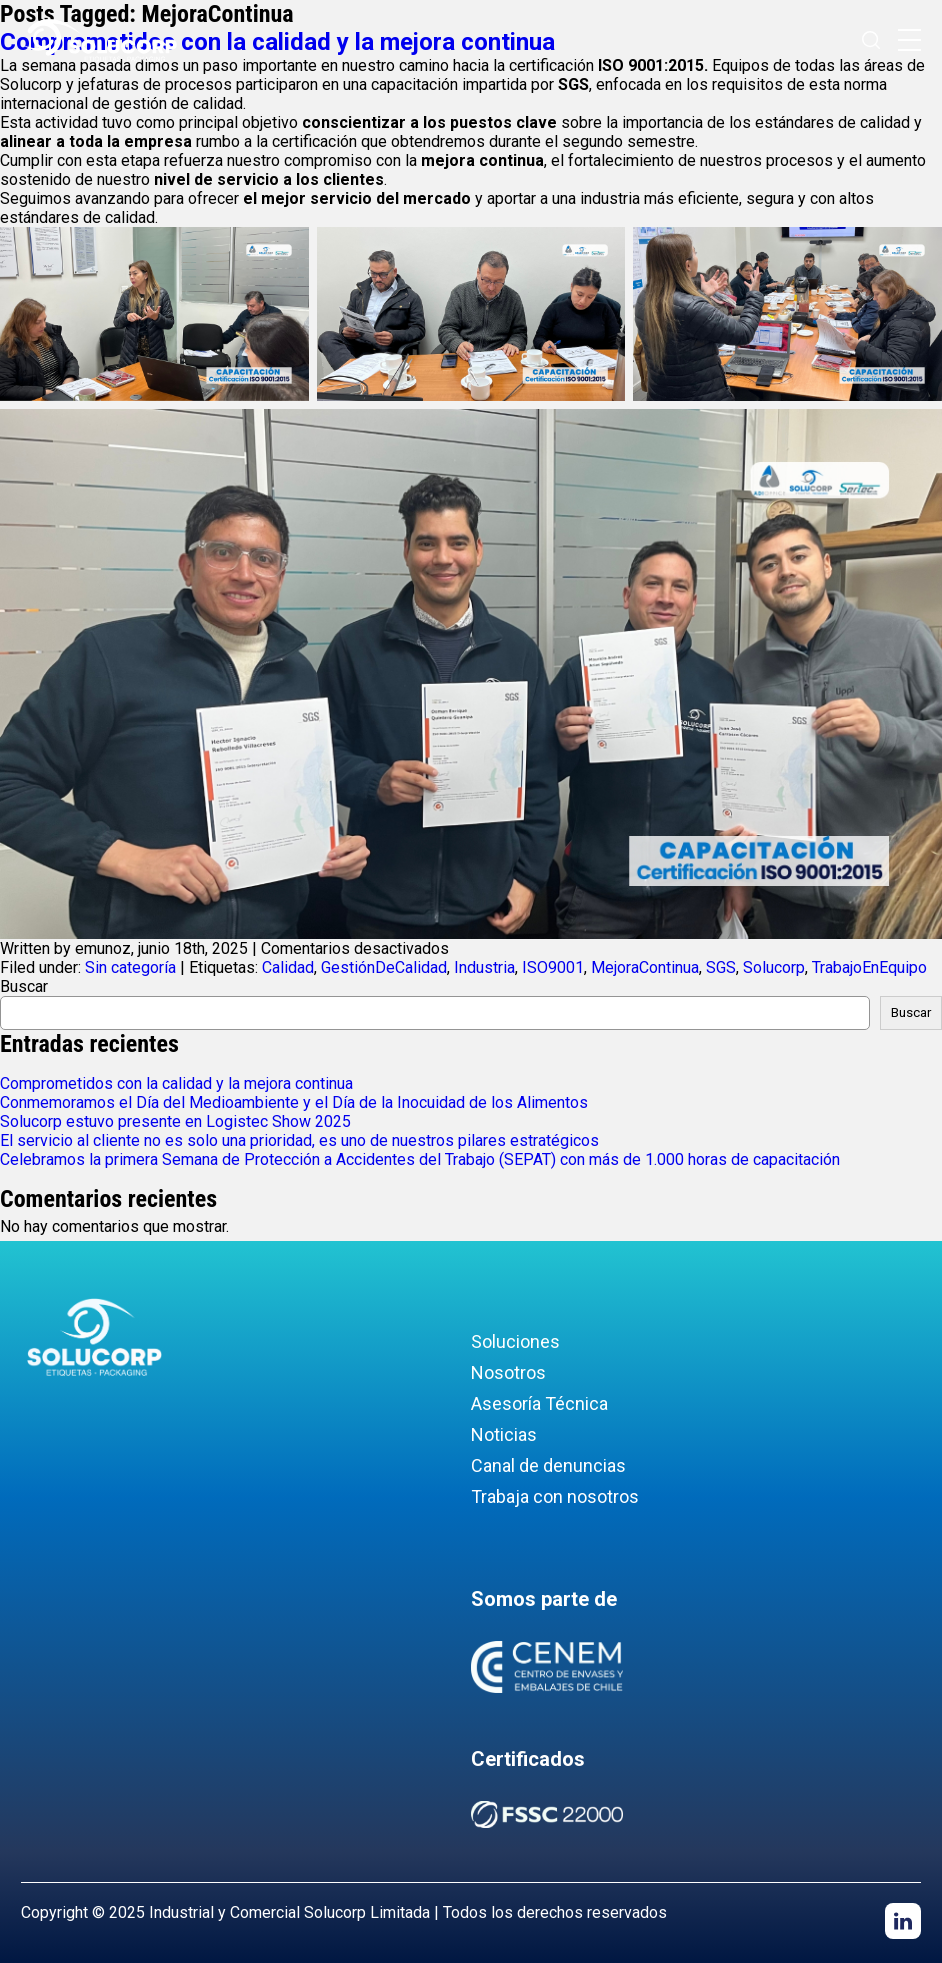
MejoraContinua (645, 967)
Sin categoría (130, 967)
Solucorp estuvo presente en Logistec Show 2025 (175, 1121)
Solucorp (774, 967)
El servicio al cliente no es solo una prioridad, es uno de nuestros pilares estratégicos (299, 1140)
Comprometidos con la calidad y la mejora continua (176, 1083)
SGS (721, 967)
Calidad (288, 967)
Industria (484, 967)
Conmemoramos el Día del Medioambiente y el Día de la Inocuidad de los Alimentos (294, 1102)
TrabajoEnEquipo (869, 967)
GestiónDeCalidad (384, 967)
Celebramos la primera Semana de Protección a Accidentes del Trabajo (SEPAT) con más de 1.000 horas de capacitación (420, 1159)
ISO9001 (553, 967)
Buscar (24, 986)
